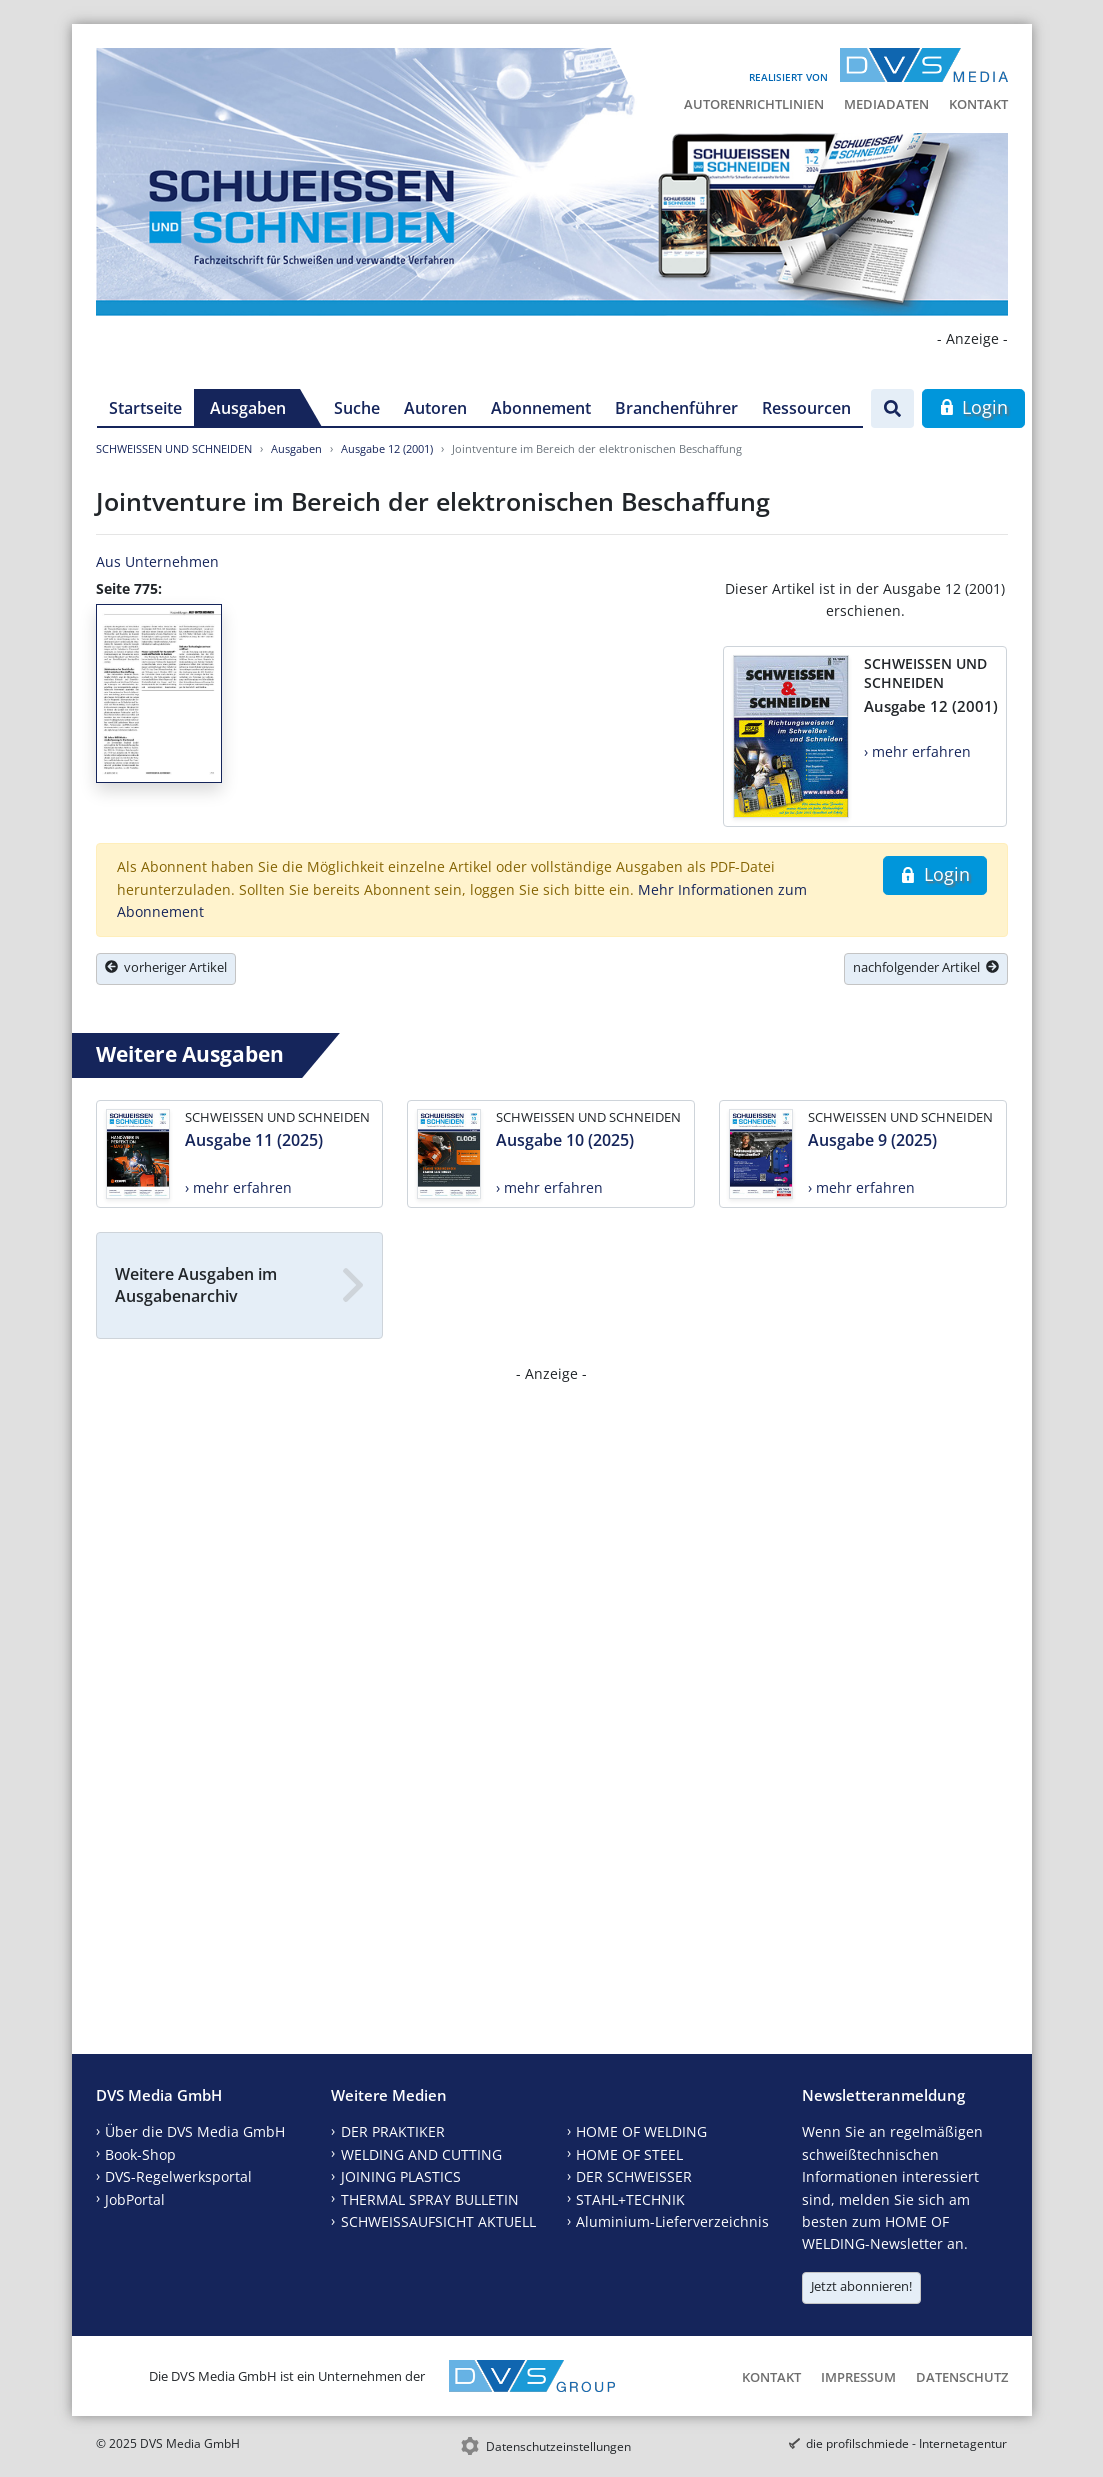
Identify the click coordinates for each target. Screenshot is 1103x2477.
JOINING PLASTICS (401, 2176)
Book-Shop (140, 2154)
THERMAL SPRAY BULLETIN (430, 2199)
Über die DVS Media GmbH (195, 2131)
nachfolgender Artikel (926, 967)
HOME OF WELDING (641, 2131)
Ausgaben (248, 408)
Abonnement (541, 408)
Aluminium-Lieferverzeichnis (672, 2221)
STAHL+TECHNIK (630, 2199)
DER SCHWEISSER (634, 2176)
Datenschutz (962, 2377)
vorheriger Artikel (166, 967)
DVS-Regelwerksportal (178, 2176)
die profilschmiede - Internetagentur (906, 2443)
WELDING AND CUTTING (421, 2154)
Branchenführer (676, 408)
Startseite (145, 408)
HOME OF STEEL (629, 2154)
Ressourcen (806, 408)
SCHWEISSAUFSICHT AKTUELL (438, 2221)
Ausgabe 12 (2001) (387, 448)
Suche (357, 408)
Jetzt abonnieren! (861, 2286)
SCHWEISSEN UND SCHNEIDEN (174, 448)
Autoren (435, 408)
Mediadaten (886, 104)
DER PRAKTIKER (393, 2131)
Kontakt (978, 104)
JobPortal (135, 2199)
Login (973, 407)
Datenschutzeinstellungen (558, 2446)
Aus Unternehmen (157, 561)
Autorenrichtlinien (754, 104)
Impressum (858, 2377)
